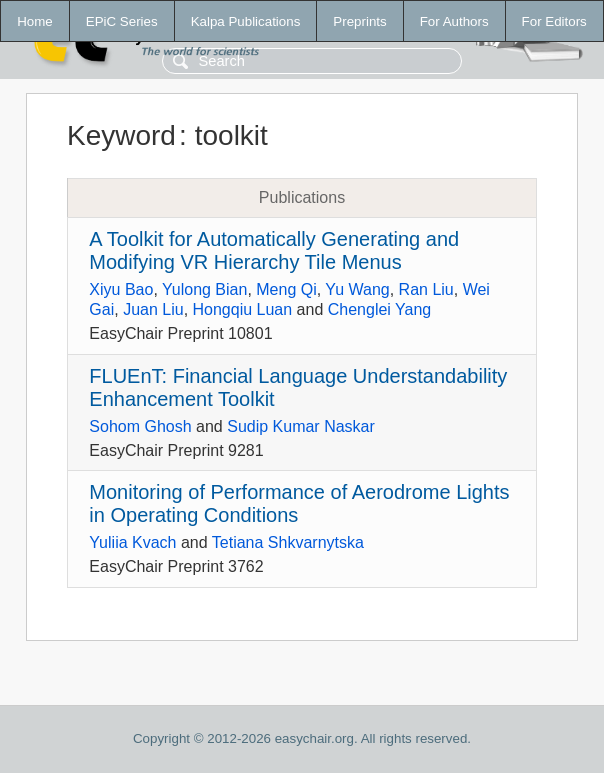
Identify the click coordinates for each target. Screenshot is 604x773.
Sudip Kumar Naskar (301, 426)
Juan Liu (153, 309)
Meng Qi (286, 289)
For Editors (554, 21)
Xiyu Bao (121, 289)
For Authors (454, 21)
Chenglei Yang (380, 309)
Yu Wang (357, 289)
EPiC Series (122, 21)
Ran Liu (426, 289)
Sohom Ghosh (140, 426)
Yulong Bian (204, 289)
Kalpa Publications (246, 21)
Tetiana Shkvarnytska (288, 542)
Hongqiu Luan (243, 309)
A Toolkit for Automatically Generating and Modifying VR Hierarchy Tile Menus (274, 250)
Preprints (359, 21)
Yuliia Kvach (132, 542)
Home (35, 21)
